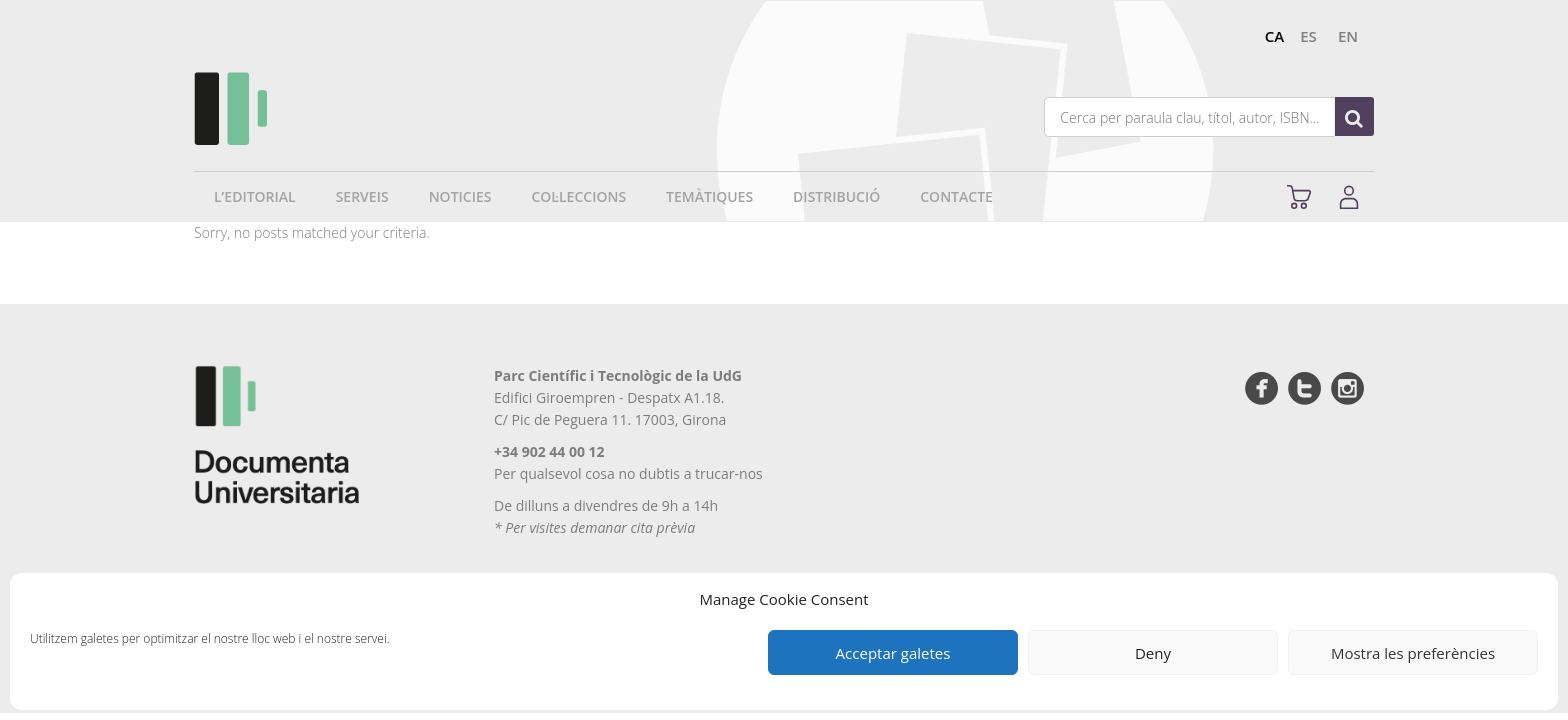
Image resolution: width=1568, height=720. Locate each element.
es (1308, 36)
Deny (1153, 653)
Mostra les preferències (1413, 653)
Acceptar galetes (893, 653)
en (1348, 36)
